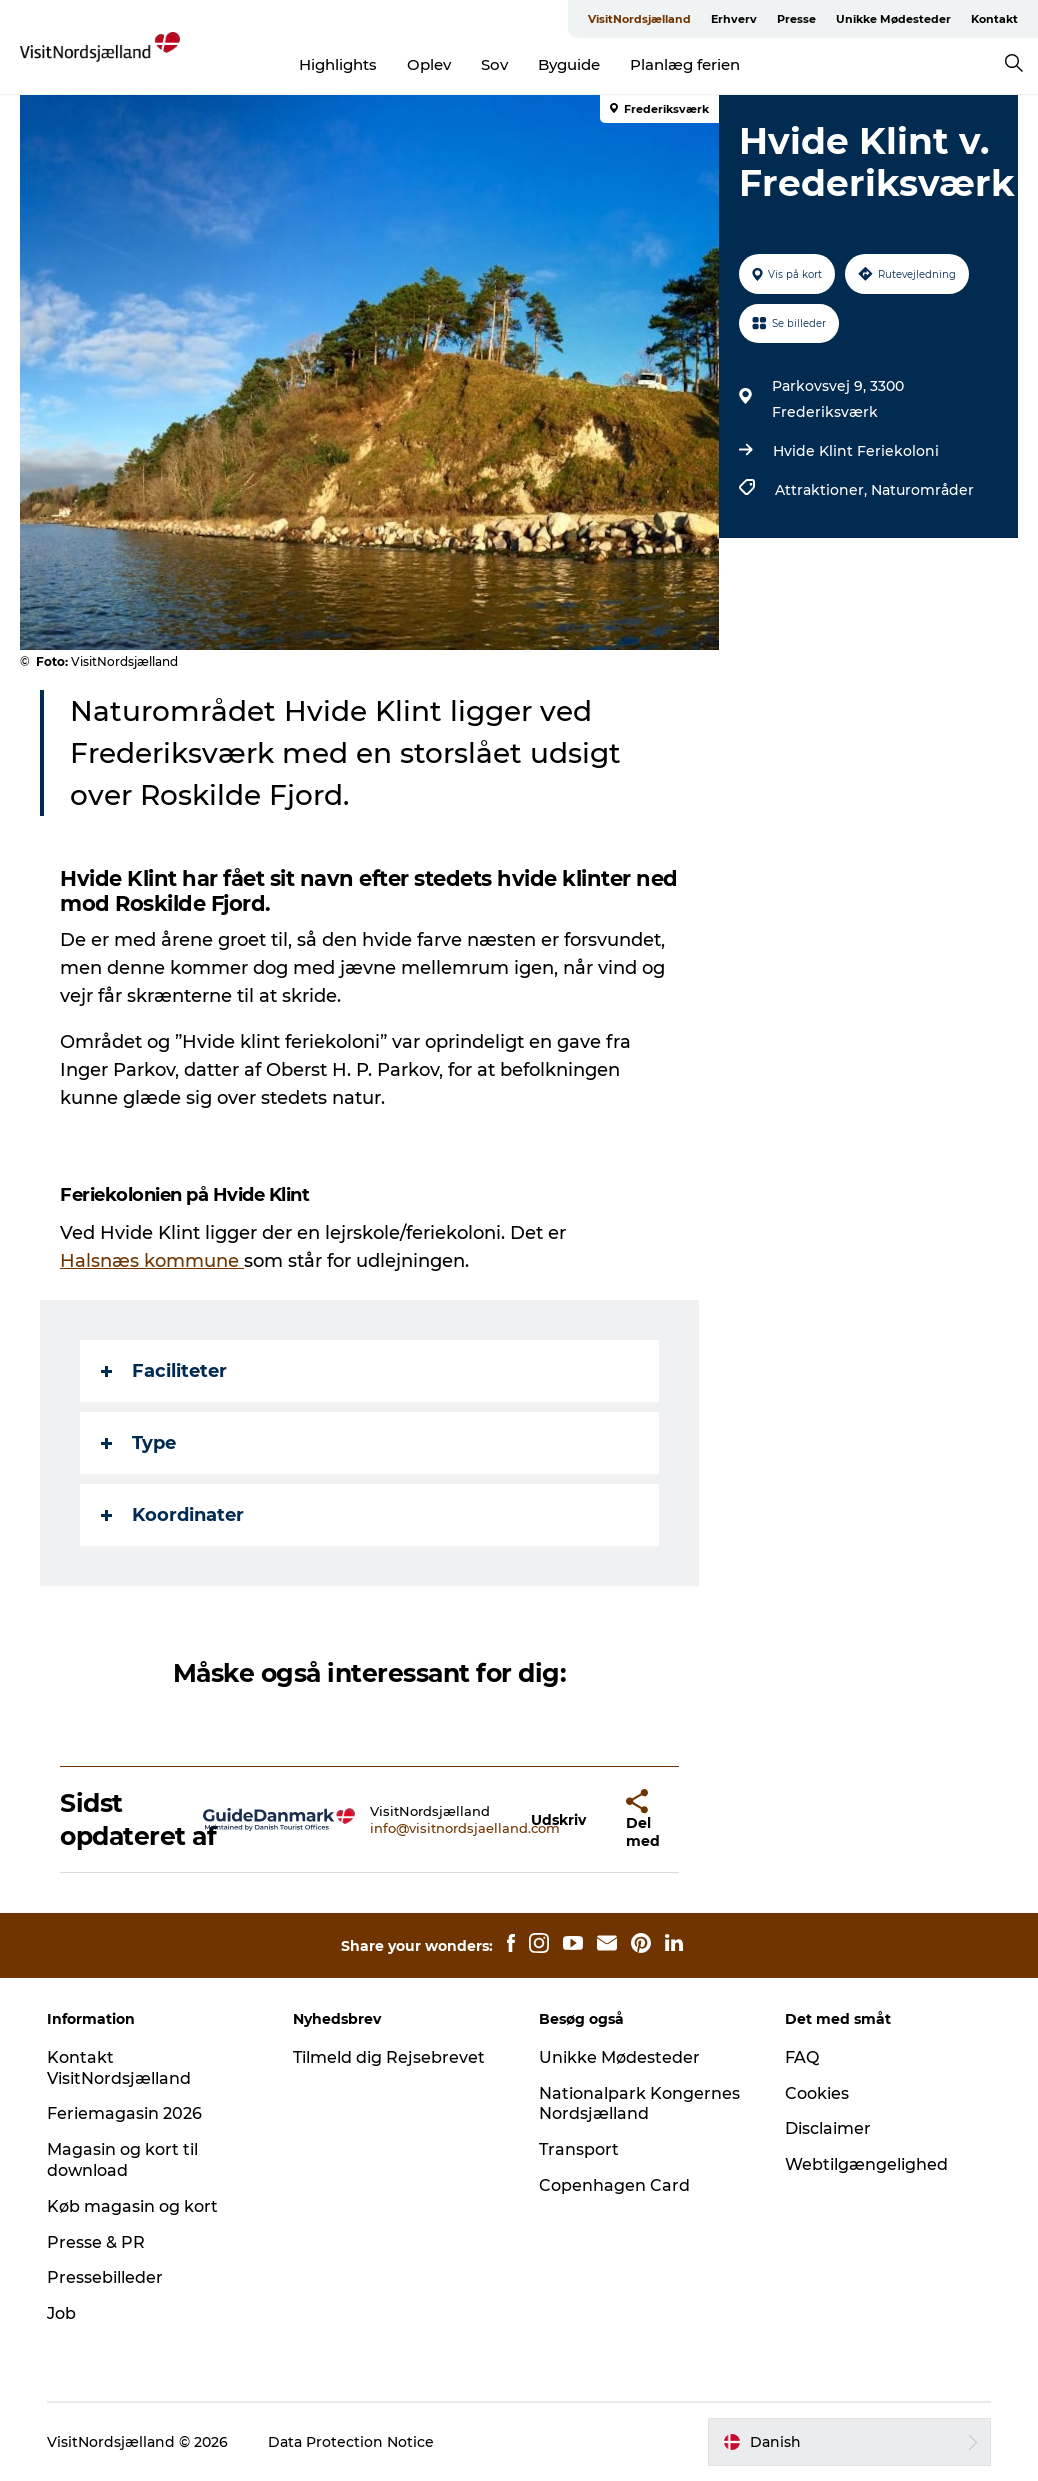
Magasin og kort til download (122, 2160)
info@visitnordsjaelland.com (465, 1828)
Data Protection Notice (351, 2442)
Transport (579, 2149)
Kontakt (994, 19)
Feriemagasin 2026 (124, 2113)
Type (138, 1443)
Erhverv (734, 19)
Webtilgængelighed (866, 2164)
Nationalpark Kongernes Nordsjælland (639, 2104)
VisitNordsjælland (639, 19)
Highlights (338, 64)
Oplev (429, 64)
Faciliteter (164, 1371)
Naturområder (922, 490)
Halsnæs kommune (152, 1261)
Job (61, 2313)
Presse (796, 19)
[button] (558, 1819)
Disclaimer (828, 2128)
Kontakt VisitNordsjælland (119, 2068)
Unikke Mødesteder (893, 19)
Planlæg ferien (685, 64)
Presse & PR (96, 2242)
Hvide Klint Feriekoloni (856, 451)
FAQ (802, 2057)
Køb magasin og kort (132, 2206)
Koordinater (172, 1515)
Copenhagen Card (614, 2185)
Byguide (569, 64)
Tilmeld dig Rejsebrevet (389, 2057)
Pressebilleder (105, 2277)
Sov (494, 64)
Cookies (817, 2093)
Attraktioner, (823, 490)
